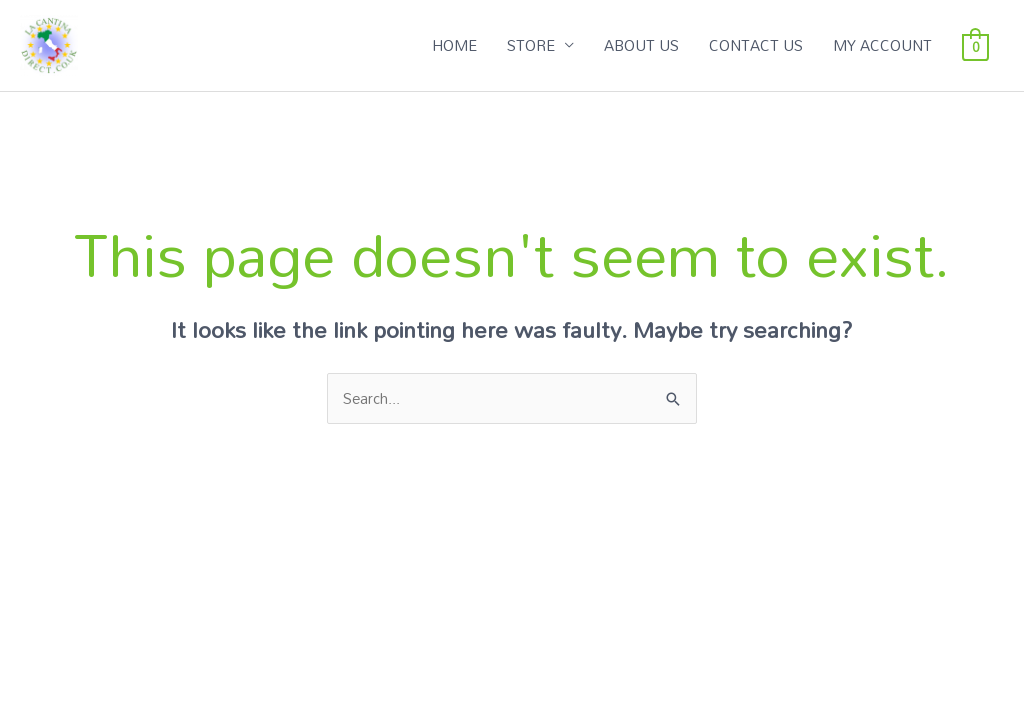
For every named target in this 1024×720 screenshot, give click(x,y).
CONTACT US (756, 45)
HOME (454, 45)
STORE (531, 45)
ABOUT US (641, 45)
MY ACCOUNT (882, 45)
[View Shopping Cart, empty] (975, 45)
